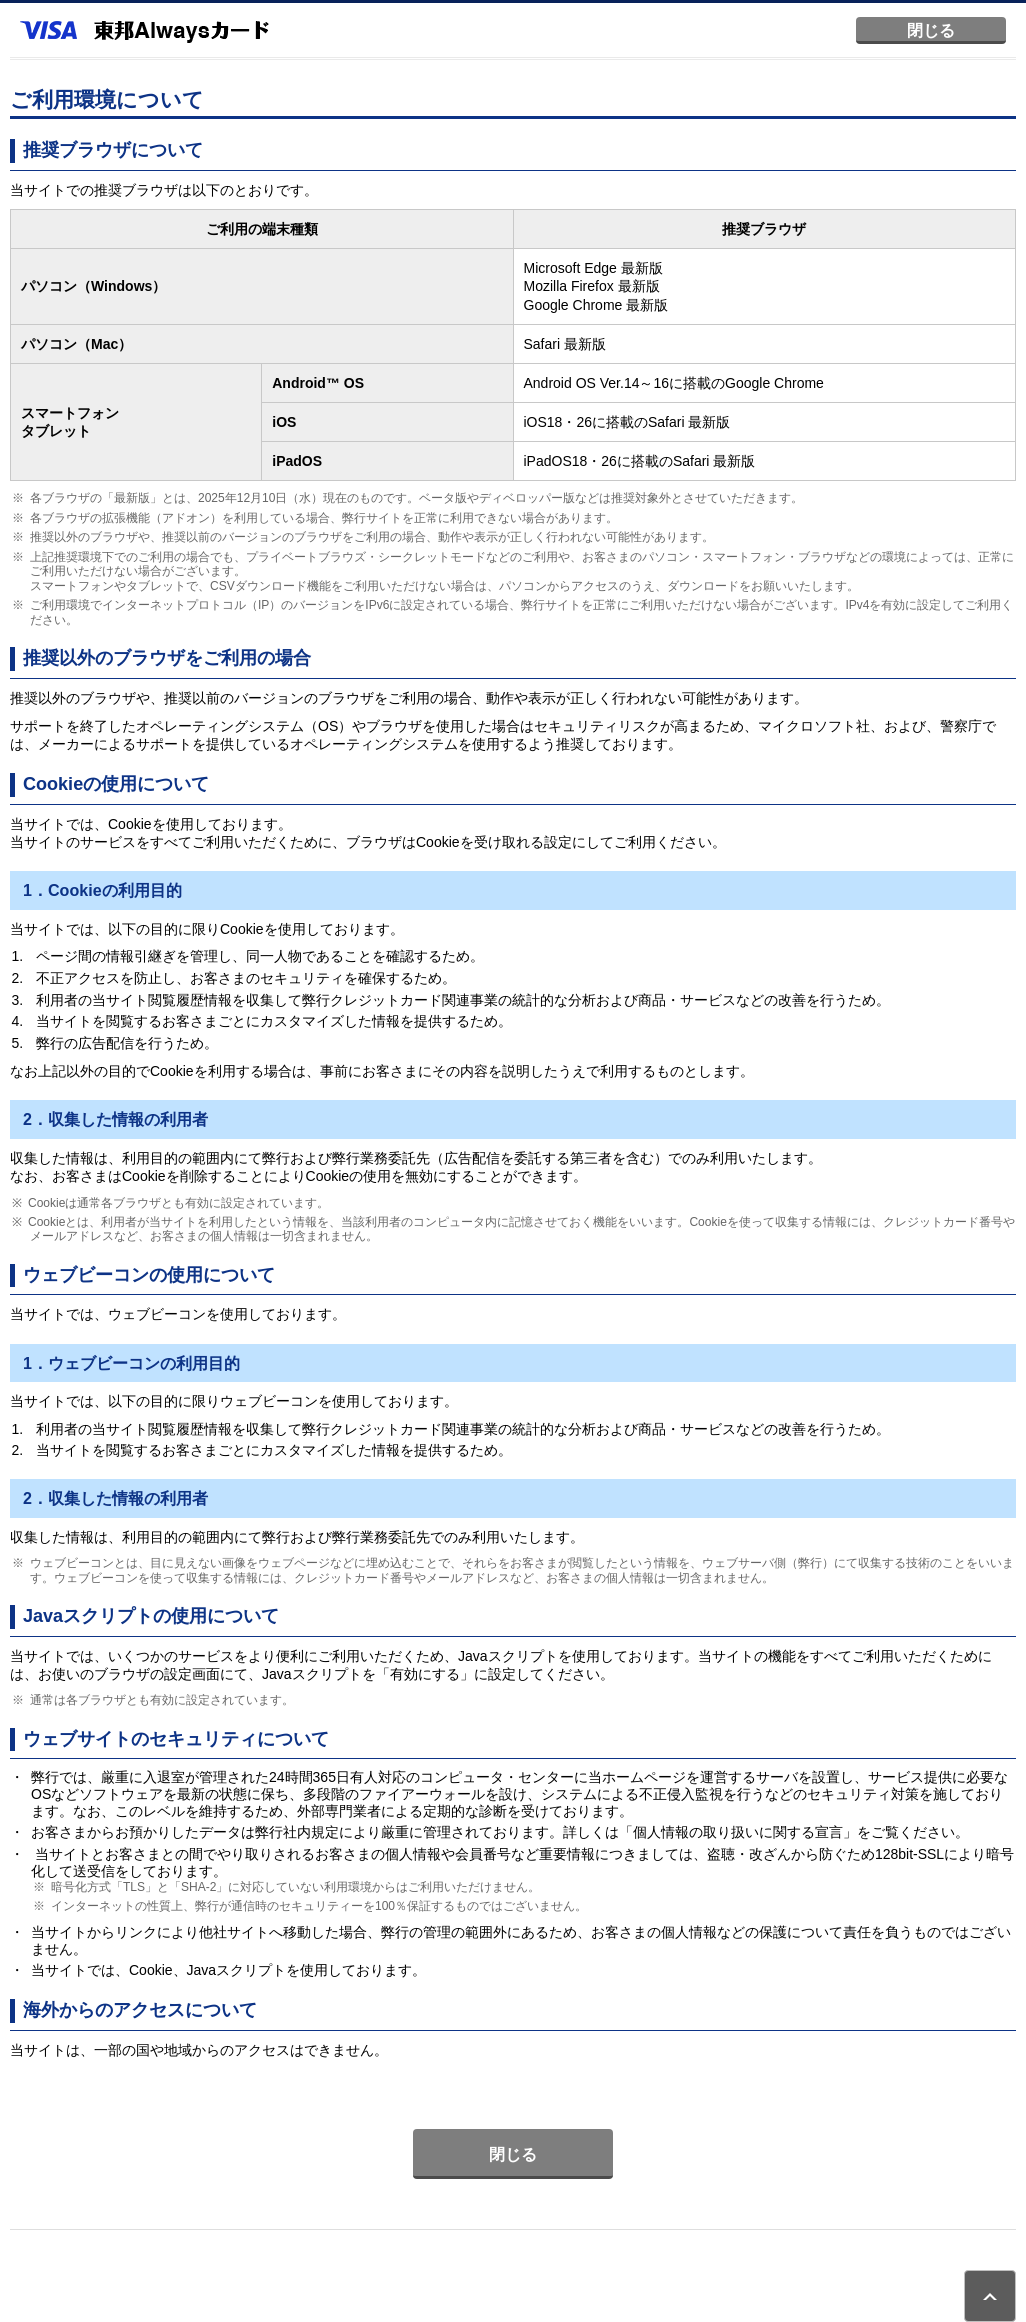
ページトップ (990, 2296)
